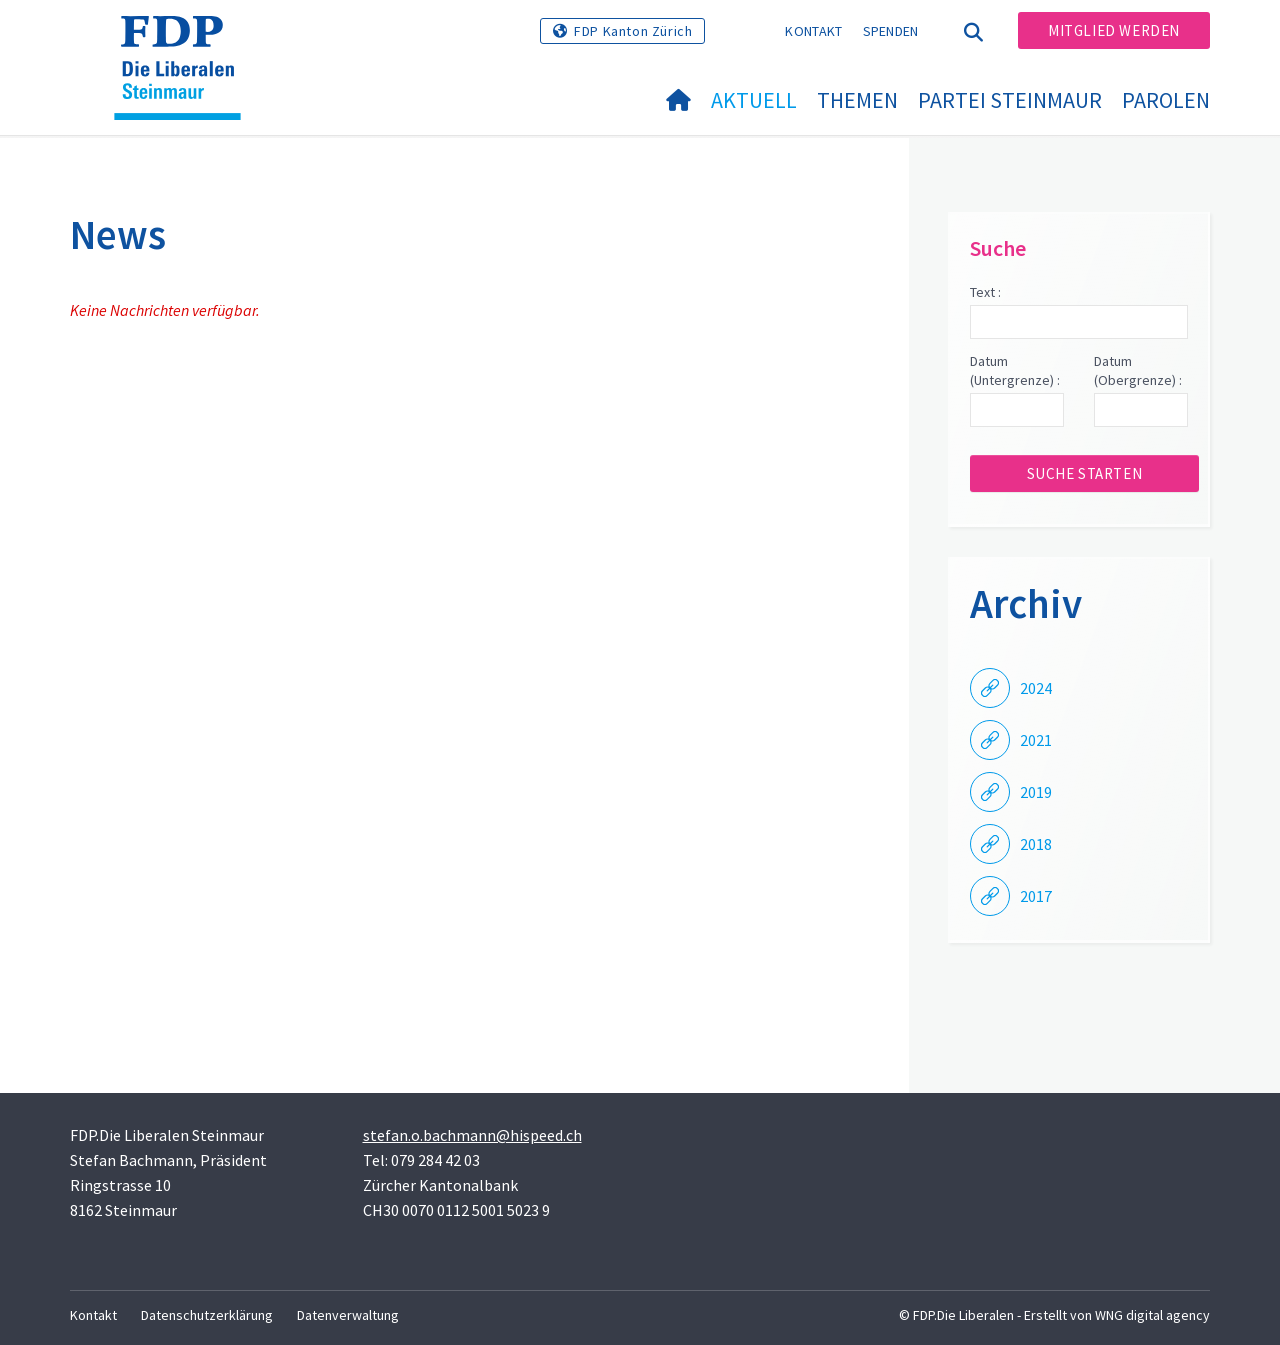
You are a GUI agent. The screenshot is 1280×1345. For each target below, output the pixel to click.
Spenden (891, 31)
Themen (857, 100)
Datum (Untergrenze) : (1015, 371)
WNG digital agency (1152, 1315)
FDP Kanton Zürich (633, 31)
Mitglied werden (1114, 30)
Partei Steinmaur (1010, 100)
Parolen (1166, 100)
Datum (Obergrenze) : (1138, 371)
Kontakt (813, 31)
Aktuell (754, 100)
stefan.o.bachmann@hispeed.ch (472, 1135)
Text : (985, 292)
